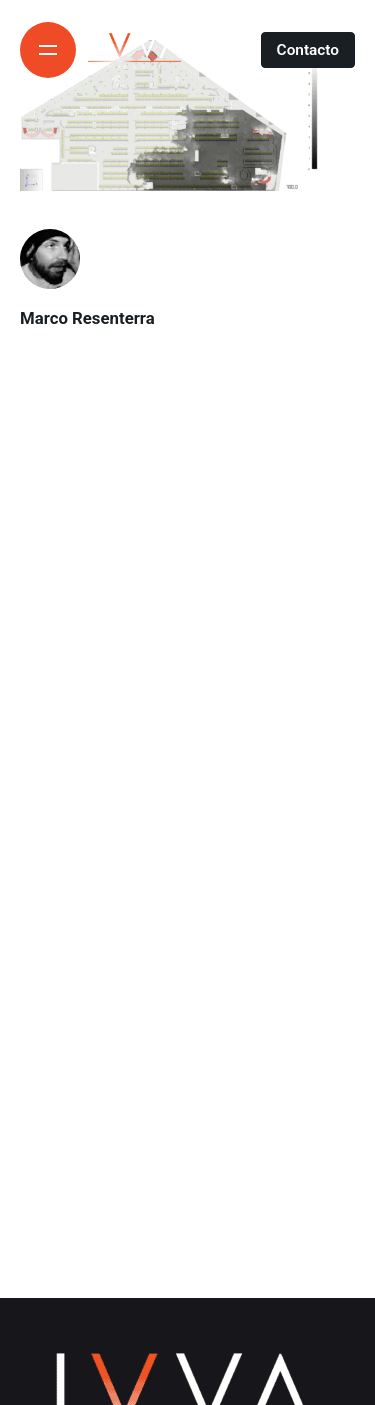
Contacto (308, 49)
